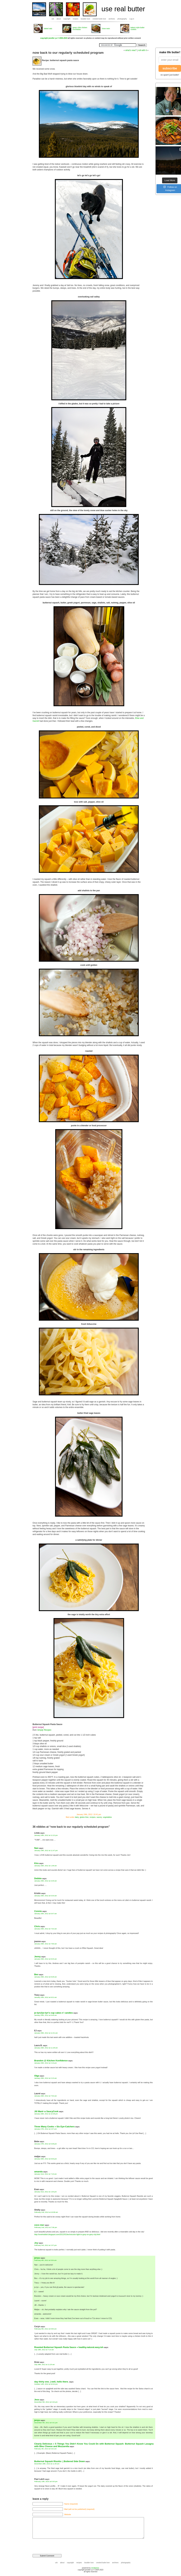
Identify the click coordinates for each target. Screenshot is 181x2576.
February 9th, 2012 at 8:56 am (45, 2329)
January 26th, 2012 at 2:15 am (45, 2078)
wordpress (95, 2568)
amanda (38, 2171)
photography (122, 19)
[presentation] (56, 2545)
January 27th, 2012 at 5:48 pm (45, 2144)
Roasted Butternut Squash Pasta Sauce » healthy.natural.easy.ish (68, 2347)
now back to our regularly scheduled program (68, 52)
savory (99, 1817)
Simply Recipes (44, 1730)
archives (112, 19)
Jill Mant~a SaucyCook (46, 2111)
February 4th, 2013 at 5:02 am (45, 2449)
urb (52, 19)
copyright (66, 19)
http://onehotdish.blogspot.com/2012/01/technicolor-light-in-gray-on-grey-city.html (67, 2234)
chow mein (106, 29)
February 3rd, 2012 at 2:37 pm (45, 2245)
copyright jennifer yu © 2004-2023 (53, 38)
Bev (36, 1974)
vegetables (107, 1817)
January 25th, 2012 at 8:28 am (45, 1977)
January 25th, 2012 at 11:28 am (46, 2048)
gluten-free (84, 1817)
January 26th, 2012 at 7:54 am (45, 2096)
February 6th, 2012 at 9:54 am (45, 2260)
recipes (75, 19)
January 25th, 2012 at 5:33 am (45, 1896)
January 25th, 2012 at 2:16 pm (45, 2063)
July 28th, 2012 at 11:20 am (44, 2364)
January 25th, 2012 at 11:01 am (46, 2033)
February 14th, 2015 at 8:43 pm (45, 2481)
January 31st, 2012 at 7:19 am (45, 2174)
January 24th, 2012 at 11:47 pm (46, 1850)
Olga (36, 2075)
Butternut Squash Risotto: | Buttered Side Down (59, 2461)
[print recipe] (38, 1727)
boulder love (85, 19)
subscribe (169, 68)
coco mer (39, 2225)
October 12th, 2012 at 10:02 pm (46, 2384)
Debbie (38, 1878)
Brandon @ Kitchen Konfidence (51, 2060)
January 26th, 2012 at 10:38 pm (46, 2114)
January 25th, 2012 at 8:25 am (45, 1959)
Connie (38, 1911)
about (59, 19)
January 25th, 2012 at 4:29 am (45, 1881)
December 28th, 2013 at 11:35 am (46, 2464)
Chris (37, 1926)
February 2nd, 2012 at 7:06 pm (45, 2227)
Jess (36, 2399)
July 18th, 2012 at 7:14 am (44, 2350)
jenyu (37, 2258)
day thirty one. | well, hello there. (51, 2381)
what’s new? (131, 50)
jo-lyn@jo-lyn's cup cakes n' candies (53, 2013)
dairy (77, 1817)
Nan (36, 1848)
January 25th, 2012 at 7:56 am (45, 1944)
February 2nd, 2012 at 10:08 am (46, 2212)
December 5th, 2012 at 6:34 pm (46, 2402)
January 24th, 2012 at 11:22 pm (46, 1835)
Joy (36, 2243)
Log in (131, 19)
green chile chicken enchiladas (80, 28)
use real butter (123, 9)
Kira (36, 1863)
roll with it (142, 50)
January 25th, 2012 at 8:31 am (45, 1997)
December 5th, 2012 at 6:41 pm (46, 2423)
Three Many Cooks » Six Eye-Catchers (54, 2126)
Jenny (37, 1956)
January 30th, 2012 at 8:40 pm (45, 2159)
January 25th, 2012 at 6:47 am (45, 1913)
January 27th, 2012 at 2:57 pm (45, 2129)
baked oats (48, 29)
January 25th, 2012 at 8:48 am (45, 2015)
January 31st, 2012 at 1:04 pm (45, 2192)
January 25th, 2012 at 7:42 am (45, 1929)
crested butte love (99, 19)
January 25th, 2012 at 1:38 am (45, 1866)
